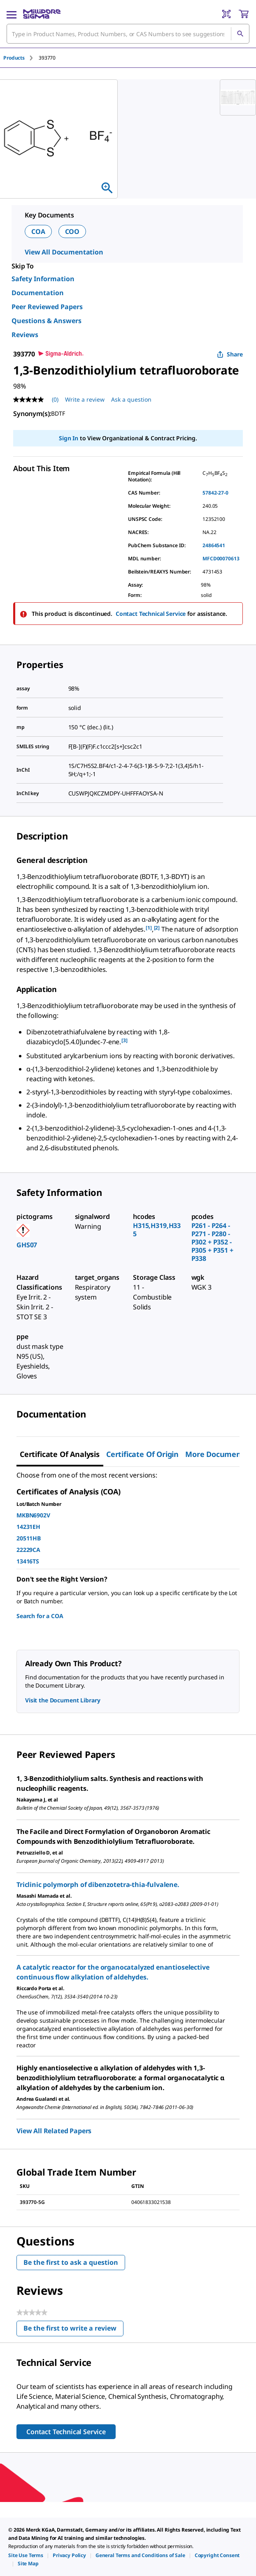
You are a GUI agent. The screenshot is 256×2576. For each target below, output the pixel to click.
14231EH (28, 1527)
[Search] (240, 33)
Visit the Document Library (62, 1700)
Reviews (25, 334)
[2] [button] (157, 927)
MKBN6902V (33, 1515)
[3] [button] (124, 1040)
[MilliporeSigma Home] (42, 14)
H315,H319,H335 (157, 1229)
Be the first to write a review (73, 2330)
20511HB (28, 1538)
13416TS (27, 1561)
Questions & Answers (46, 320)
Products (14, 57)
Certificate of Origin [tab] (142, 1454)
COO (72, 231)
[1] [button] (149, 927)
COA (38, 231)
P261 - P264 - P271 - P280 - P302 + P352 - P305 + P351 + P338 (212, 1242)
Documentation (38, 292)
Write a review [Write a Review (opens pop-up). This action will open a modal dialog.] (85, 399)
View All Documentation (64, 252)
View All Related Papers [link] (53, 2130)
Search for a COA (39, 1616)
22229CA (28, 1550)
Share (230, 354)
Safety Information (43, 278)
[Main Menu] (11, 14)
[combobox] (128, 34)
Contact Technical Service (151, 613)
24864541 (213, 545)
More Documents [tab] (216, 1454)
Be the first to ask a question (70, 2262)
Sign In (68, 438)
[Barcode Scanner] (226, 14)
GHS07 (26, 1244)
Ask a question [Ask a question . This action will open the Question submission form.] (131, 399)
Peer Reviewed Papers (47, 306)
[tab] (21, 57)
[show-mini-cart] (243, 14)
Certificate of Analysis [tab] (60, 1454)
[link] (25, 2555)
